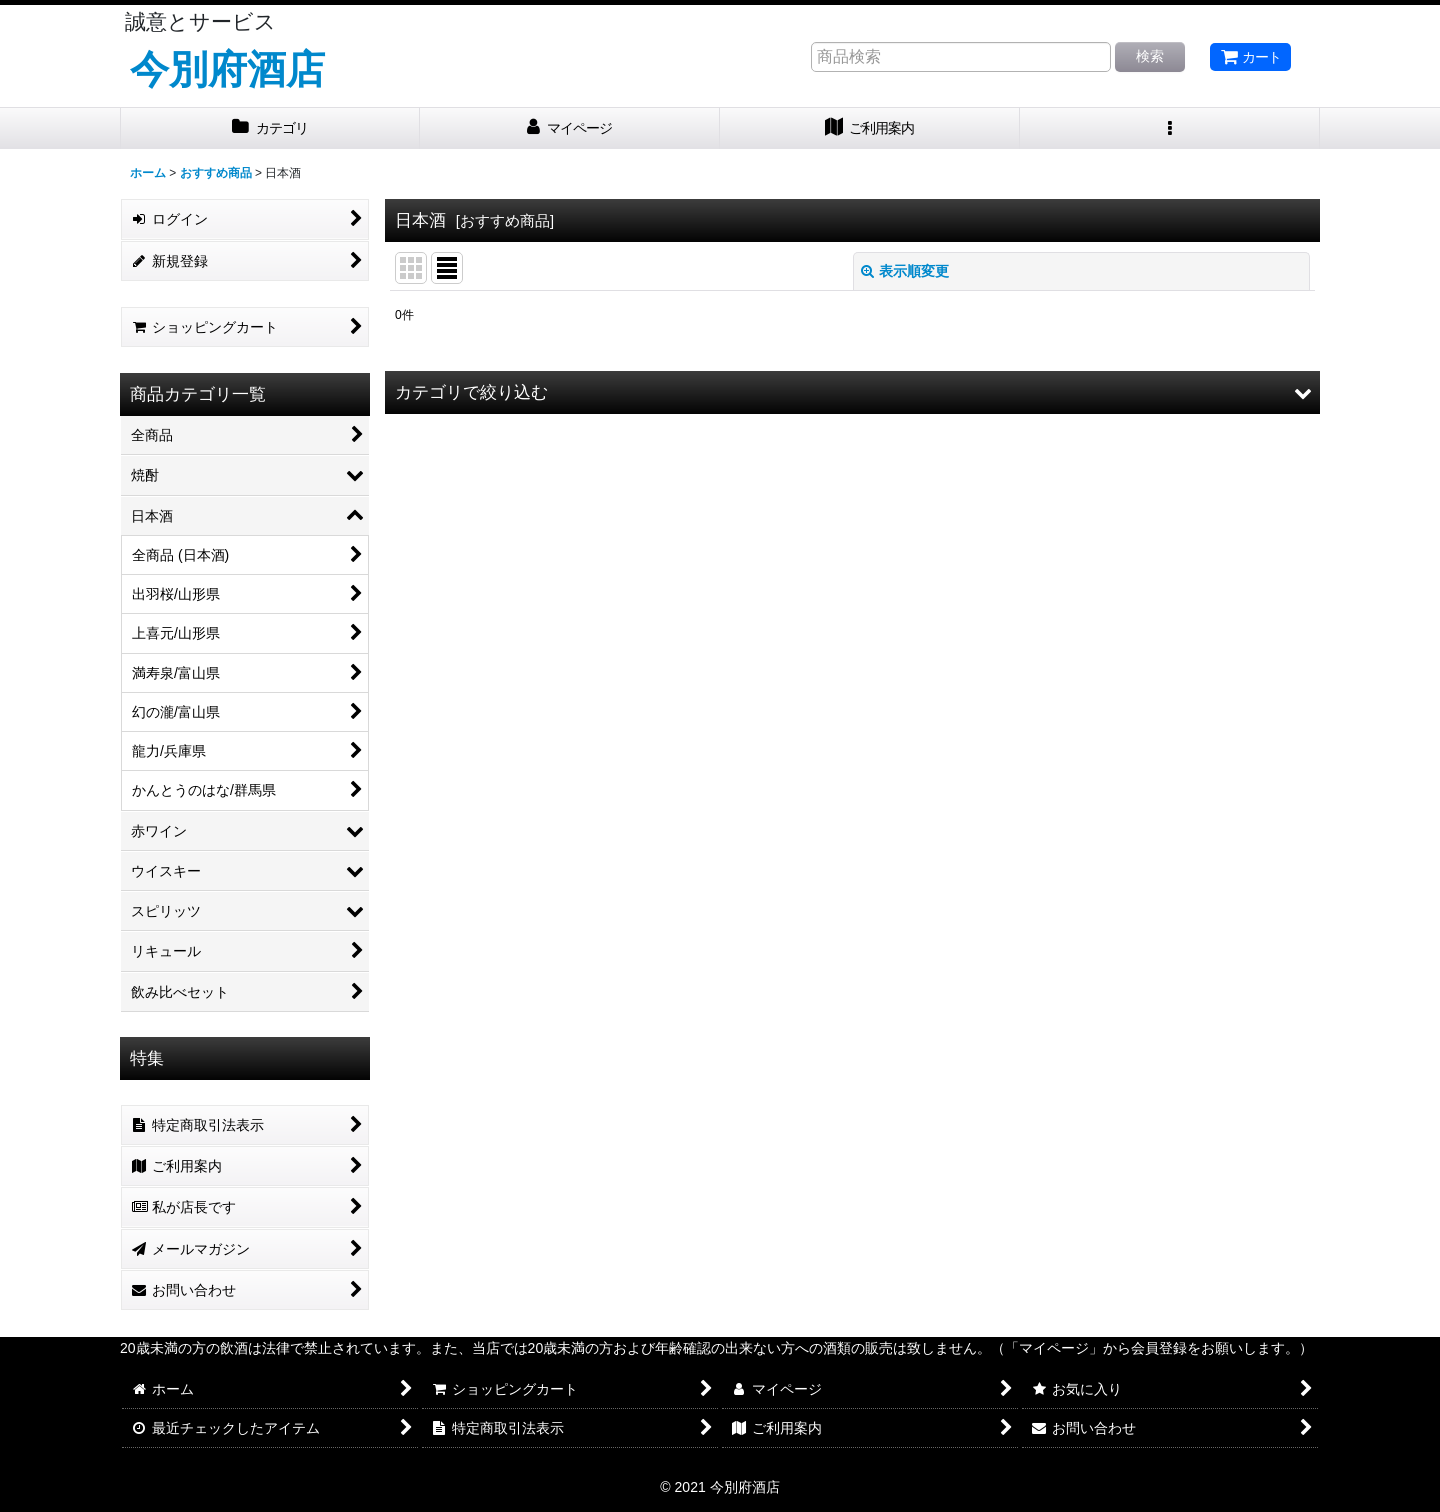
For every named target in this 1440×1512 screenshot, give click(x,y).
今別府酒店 (227, 69)
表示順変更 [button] (905, 271)
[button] (1170, 128)
